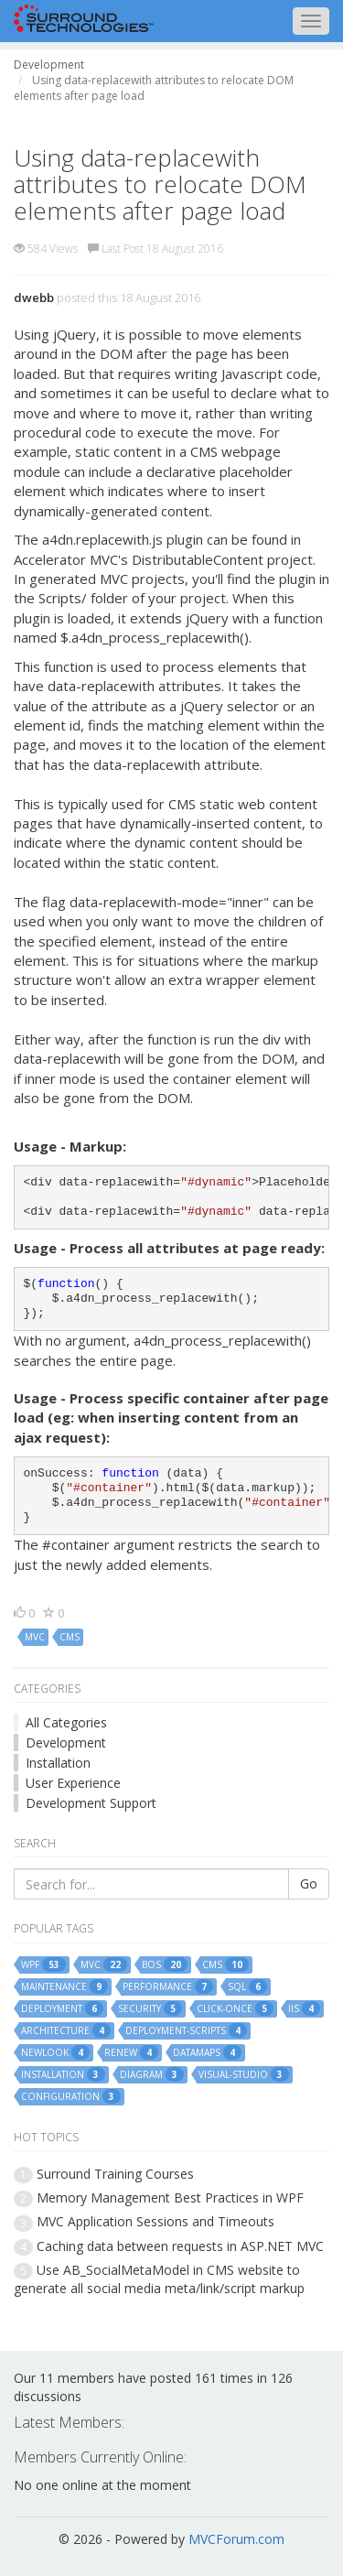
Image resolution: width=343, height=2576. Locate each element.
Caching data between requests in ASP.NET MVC (180, 2246)
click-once (235, 2008)
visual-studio (243, 2074)
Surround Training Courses (115, 2173)
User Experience (73, 1782)
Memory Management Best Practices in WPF (170, 2197)
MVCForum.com (236, 2539)
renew (131, 2052)
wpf (43, 1964)
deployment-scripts (186, 2030)
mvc (35, 1636)
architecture (66, 2030)
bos (165, 1964)
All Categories (66, 1722)
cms (69, 1636)
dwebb (34, 297)
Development (66, 1742)
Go (308, 1883)
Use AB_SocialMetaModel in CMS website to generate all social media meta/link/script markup (159, 2279)
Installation (58, 1762)
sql (247, 1986)
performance (168, 1986)
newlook (55, 2052)
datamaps (207, 2052)
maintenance (64, 1986)
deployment (62, 2008)
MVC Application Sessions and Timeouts (155, 2221)
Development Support (91, 1803)
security (150, 2008)
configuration (71, 2096)
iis (304, 2008)
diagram (152, 2074)
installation (63, 2074)
